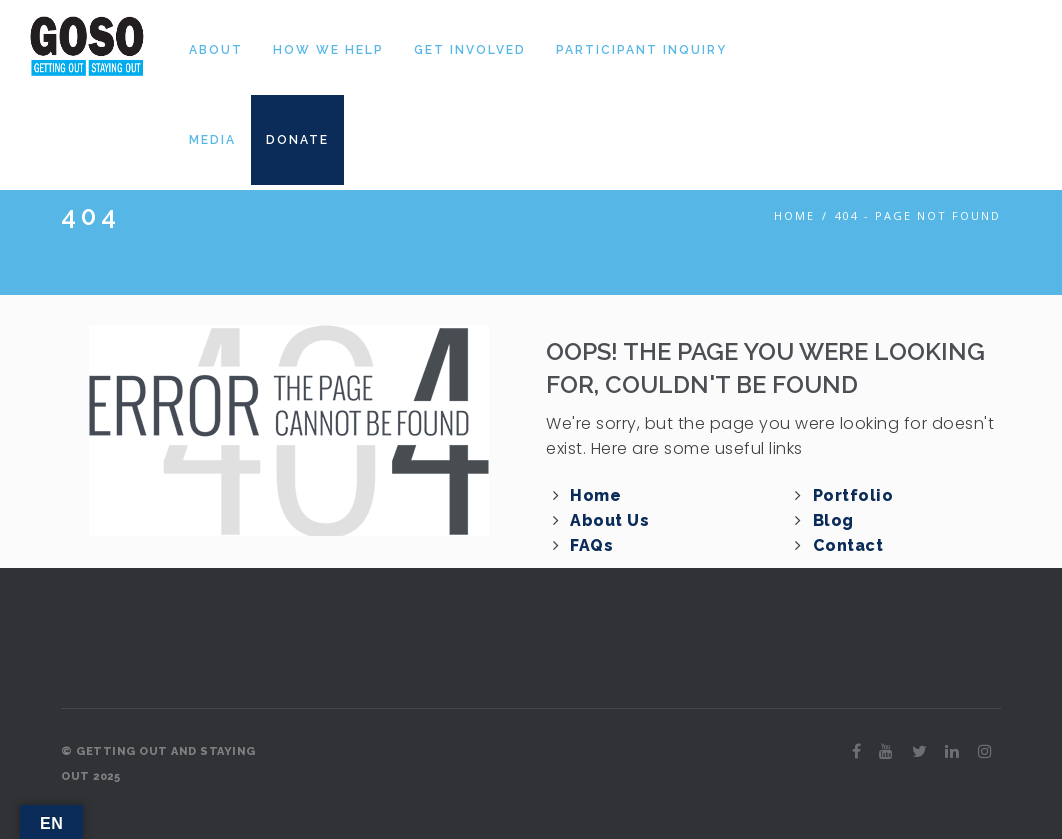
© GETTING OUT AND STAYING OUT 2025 (158, 764)
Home (794, 215)
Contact (848, 545)
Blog (833, 520)
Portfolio (853, 495)
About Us (609, 520)
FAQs (591, 545)
